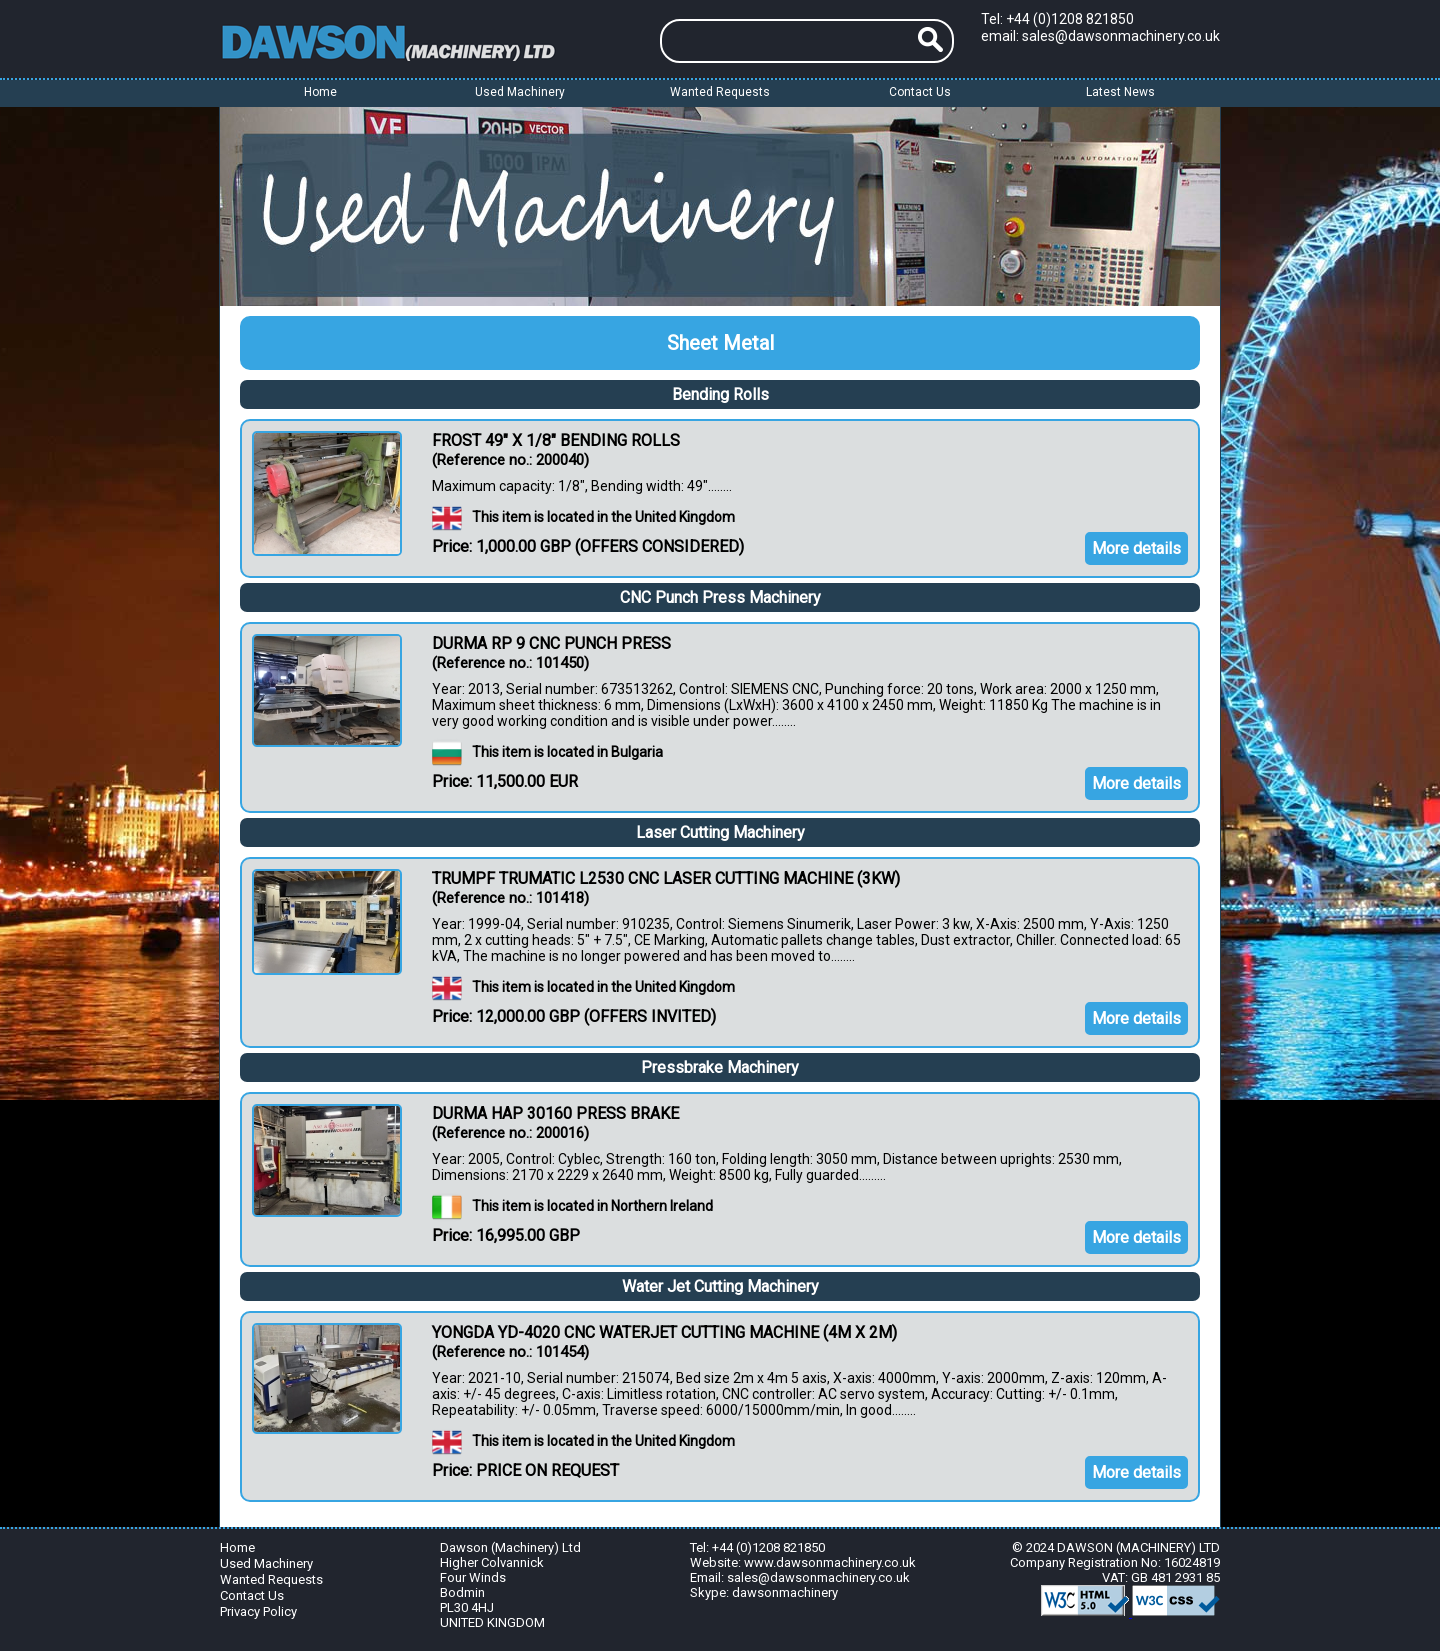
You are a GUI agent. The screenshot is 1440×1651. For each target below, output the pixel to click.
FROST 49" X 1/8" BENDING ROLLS (556, 440)
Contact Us (920, 92)
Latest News (1120, 92)
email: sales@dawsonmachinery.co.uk (1100, 36)
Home (320, 92)
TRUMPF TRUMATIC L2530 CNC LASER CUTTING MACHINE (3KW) (666, 878)
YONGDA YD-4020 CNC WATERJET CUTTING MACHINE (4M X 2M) (664, 1332)
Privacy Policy (258, 1611)
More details (1136, 548)
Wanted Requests (720, 92)
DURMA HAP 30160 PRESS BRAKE (555, 1113)
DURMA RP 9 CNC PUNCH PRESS (551, 643)
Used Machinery (266, 1563)
